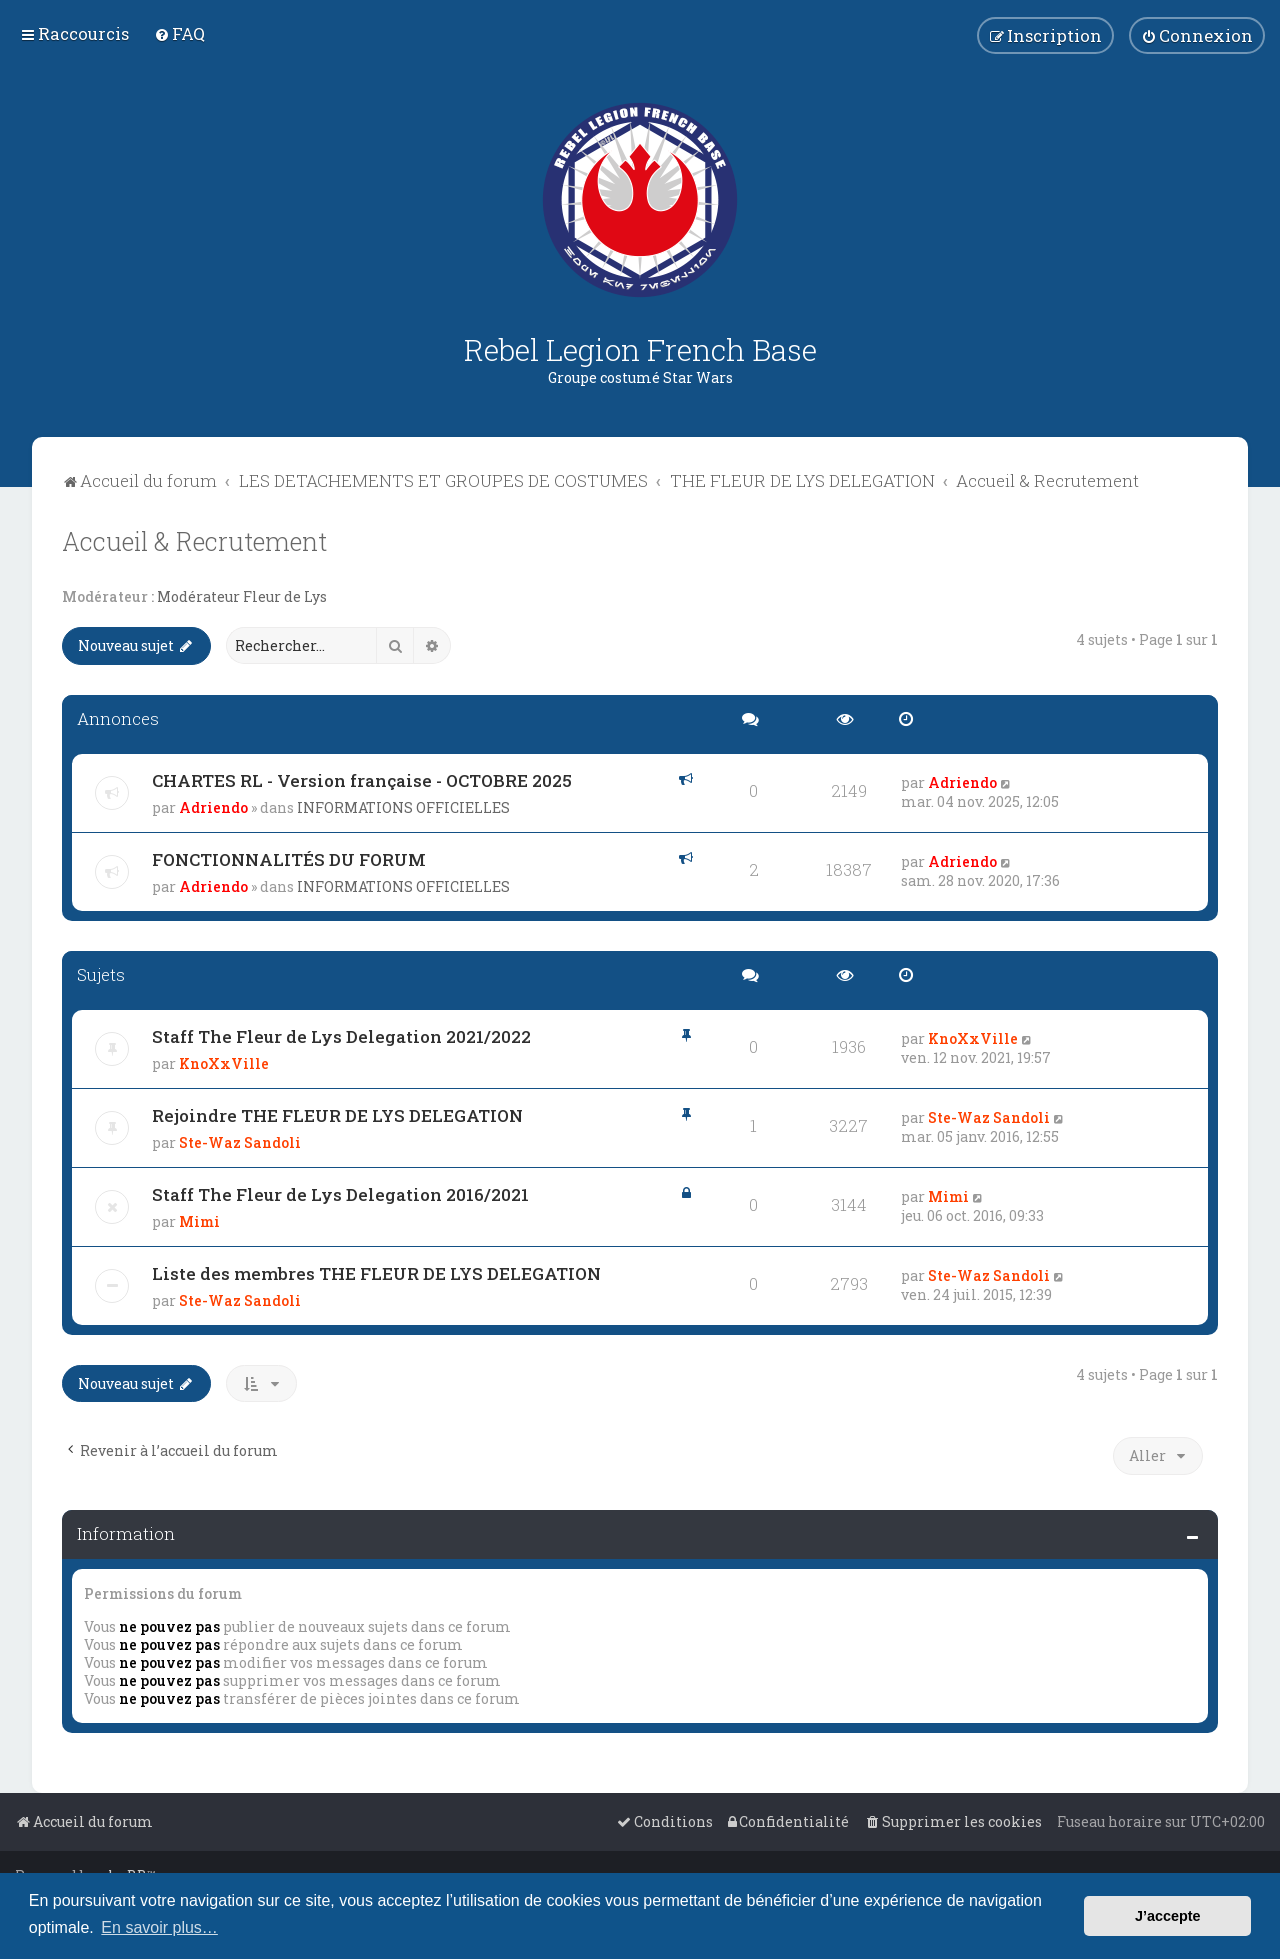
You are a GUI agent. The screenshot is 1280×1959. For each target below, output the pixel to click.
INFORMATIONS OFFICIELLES (403, 807)
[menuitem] (179, 33)
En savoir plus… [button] (159, 1927)
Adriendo (213, 807)
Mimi (199, 1221)
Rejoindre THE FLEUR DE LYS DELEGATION (337, 1115)
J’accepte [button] (1168, 1916)
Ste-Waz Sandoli (240, 1142)
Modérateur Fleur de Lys (242, 597)
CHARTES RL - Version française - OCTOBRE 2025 (362, 780)
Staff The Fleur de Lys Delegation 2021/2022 (341, 1036)
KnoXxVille (224, 1063)
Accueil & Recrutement (194, 541)
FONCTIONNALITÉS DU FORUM (289, 859)
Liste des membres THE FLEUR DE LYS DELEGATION (376, 1273)
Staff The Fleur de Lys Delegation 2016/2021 (340, 1194)
